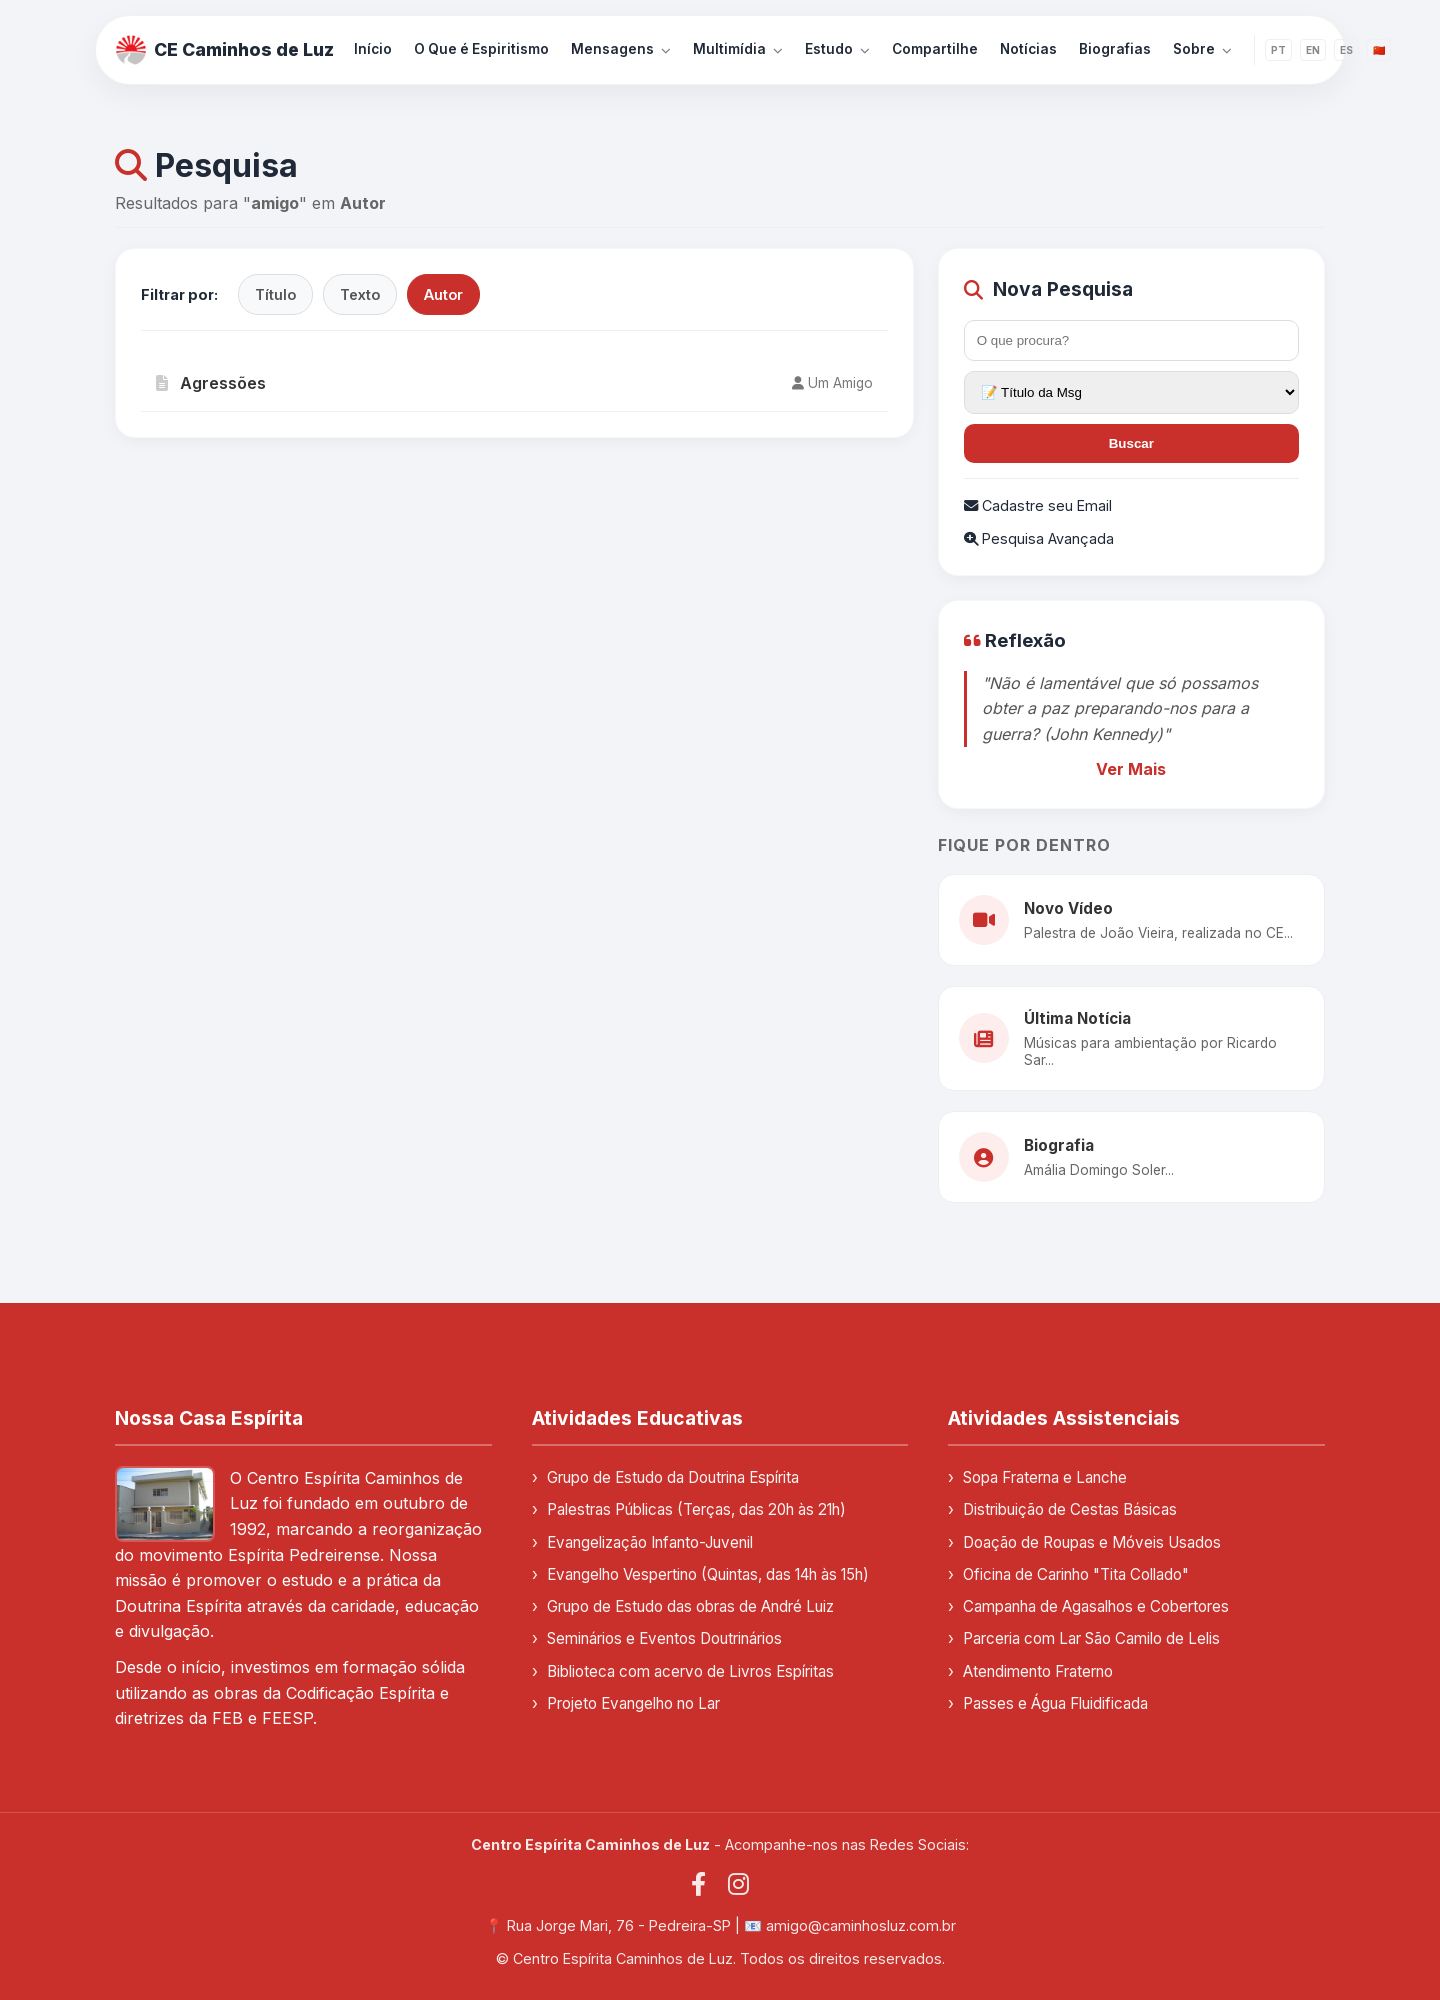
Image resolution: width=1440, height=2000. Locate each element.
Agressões (211, 383)
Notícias (1028, 49)
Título (275, 294)
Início (373, 49)
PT (1278, 50)
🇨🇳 (1379, 50)
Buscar (1131, 443)
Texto (360, 294)
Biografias (1115, 49)
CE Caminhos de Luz (225, 50)
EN (1313, 50)
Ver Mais (1131, 769)
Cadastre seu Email (1038, 505)
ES (1346, 50)
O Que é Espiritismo (481, 49)
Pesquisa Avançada (1039, 538)
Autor (443, 294)
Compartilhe (935, 49)
